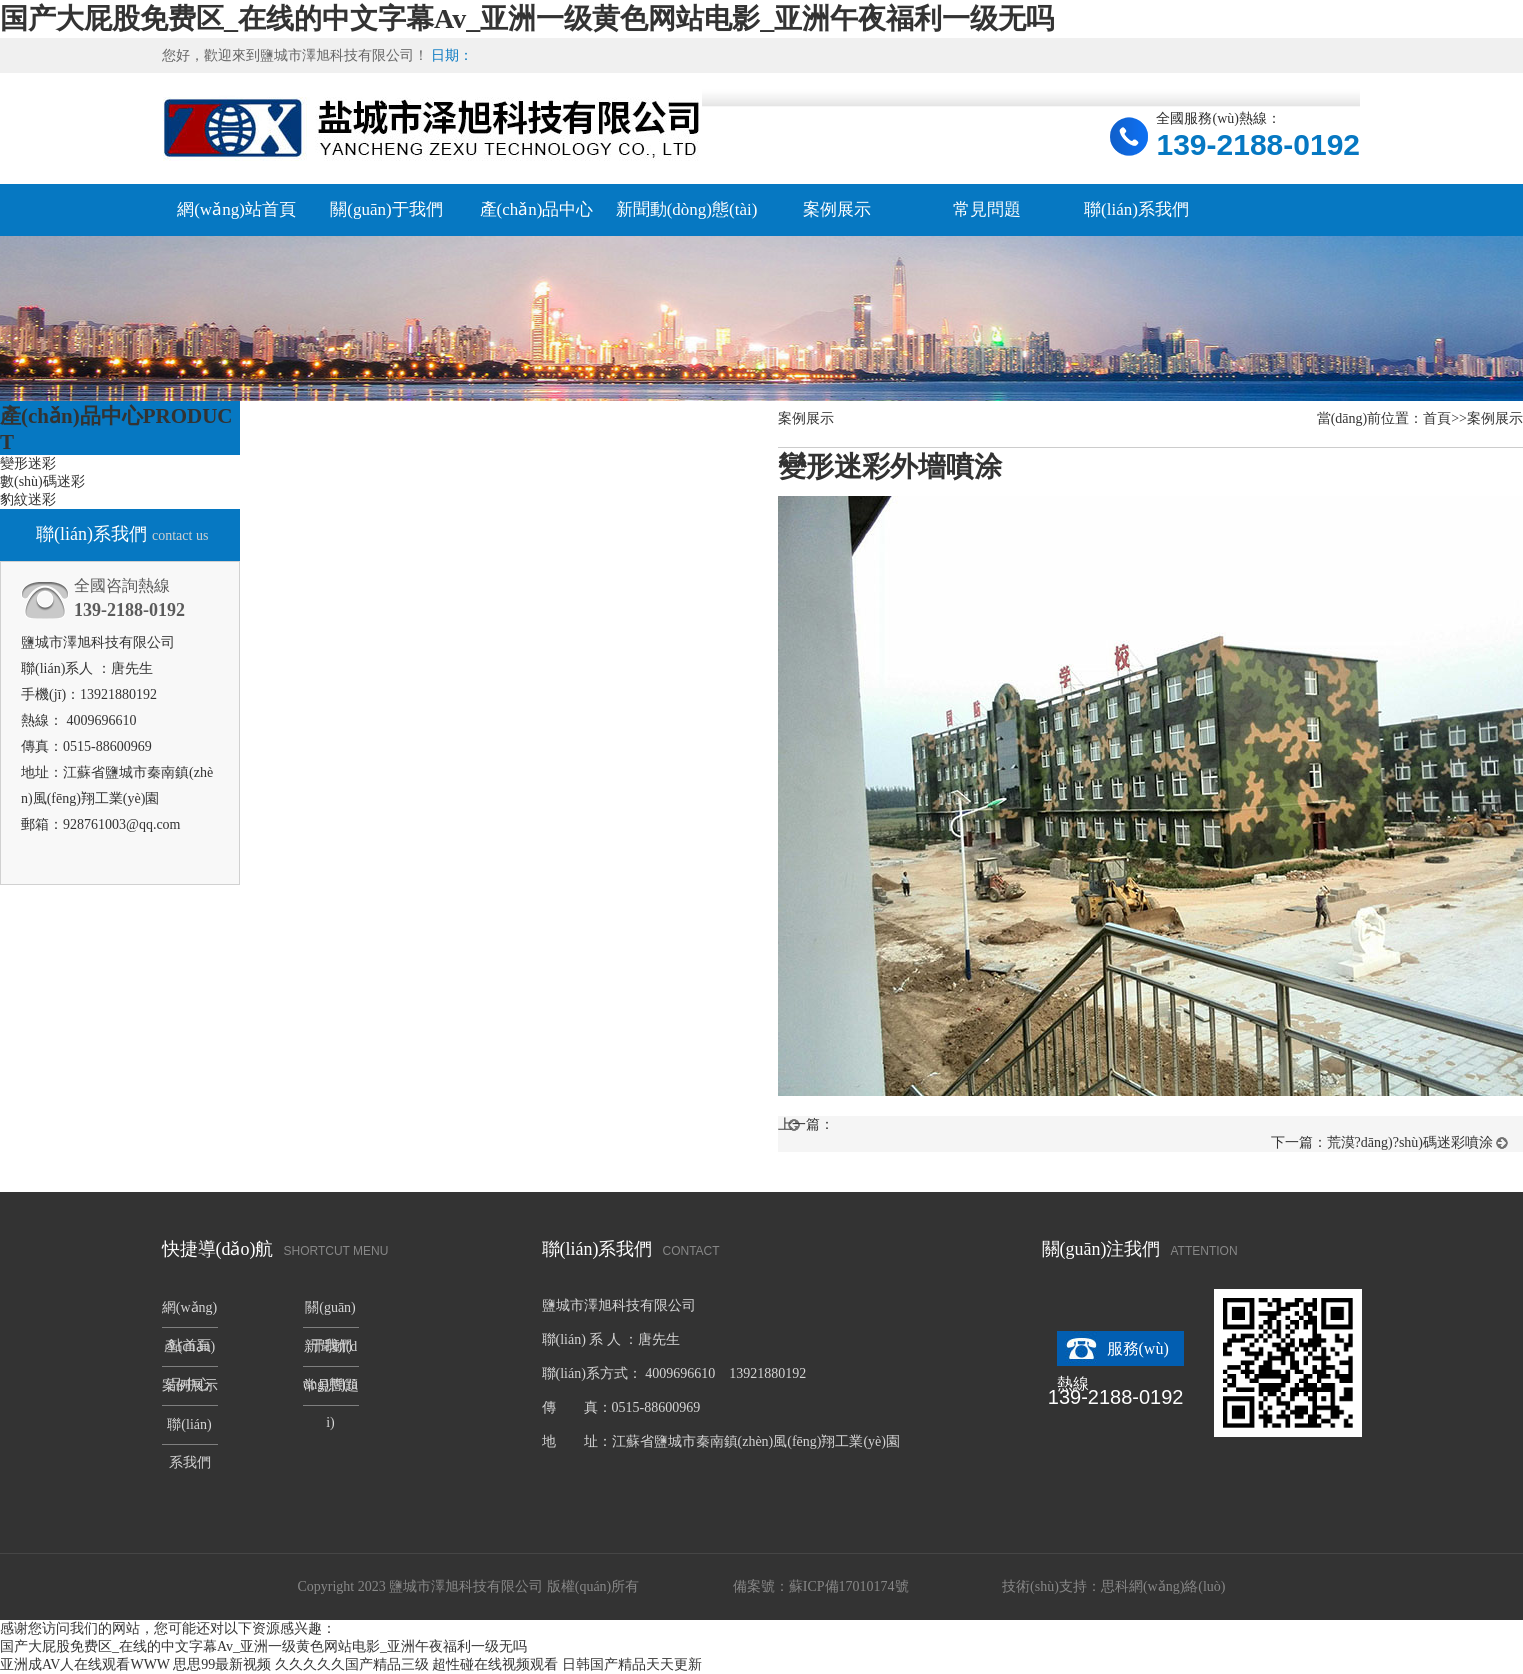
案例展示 (837, 209)
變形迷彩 (28, 463)
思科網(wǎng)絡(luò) (1163, 1586)
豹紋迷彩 (28, 499)
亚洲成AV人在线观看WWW (85, 1664)
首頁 (1437, 418)
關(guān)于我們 (386, 209)
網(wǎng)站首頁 (236, 209)
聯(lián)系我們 (1136, 209)
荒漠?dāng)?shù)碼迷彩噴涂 (1410, 1142)
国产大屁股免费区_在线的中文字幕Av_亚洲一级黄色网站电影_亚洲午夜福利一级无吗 (527, 18)
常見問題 (987, 209)
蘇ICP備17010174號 (849, 1586)
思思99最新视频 (222, 1664)
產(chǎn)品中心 (537, 209)
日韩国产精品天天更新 (632, 1664)
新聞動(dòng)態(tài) (687, 209)
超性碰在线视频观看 (495, 1664)
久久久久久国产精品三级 (352, 1664)
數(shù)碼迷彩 (42, 481)
